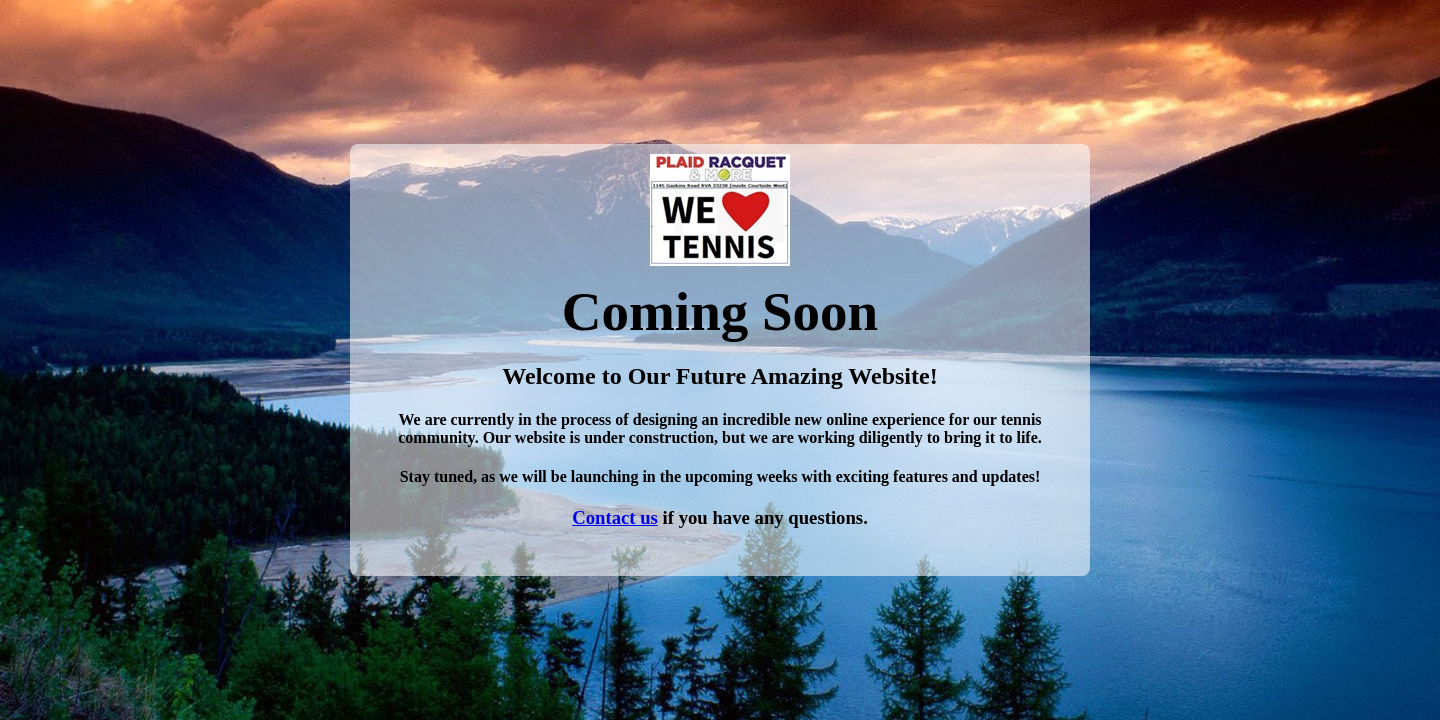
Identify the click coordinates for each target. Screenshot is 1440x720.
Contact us (615, 517)
